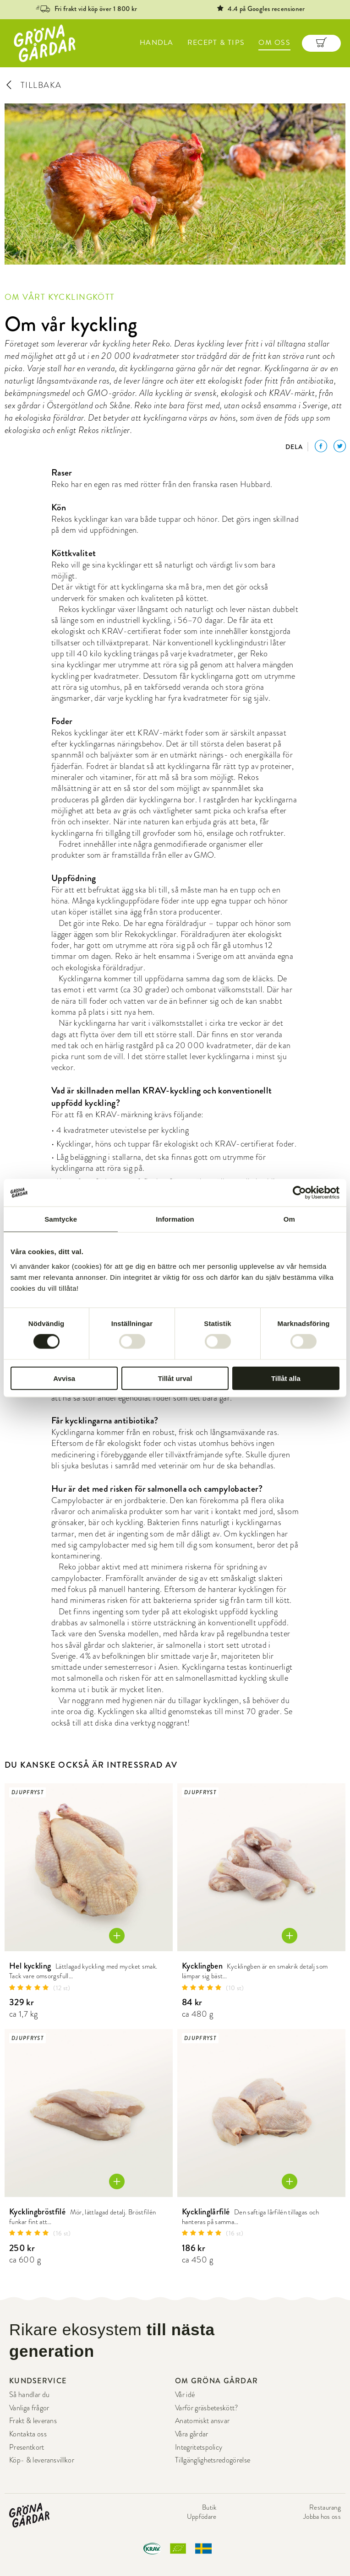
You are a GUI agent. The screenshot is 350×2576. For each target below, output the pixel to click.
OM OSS (274, 42)
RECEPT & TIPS (216, 42)
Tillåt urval (175, 1378)
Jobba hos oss (322, 2516)
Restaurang (325, 2507)
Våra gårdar (191, 2434)
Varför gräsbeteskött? (207, 2408)
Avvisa (64, 1378)
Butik (209, 2507)
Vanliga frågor (29, 2408)
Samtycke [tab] (60, 1219)
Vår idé (185, 2395)
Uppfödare (202, 2516)
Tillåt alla (286, 1378)
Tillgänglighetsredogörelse (212, 2460)
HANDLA (157, 42)
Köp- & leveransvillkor (41, 2460)
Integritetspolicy (198, 2447)
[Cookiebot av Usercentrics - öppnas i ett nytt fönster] (299, 1193)
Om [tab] (289, 1219)
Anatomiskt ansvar (202, 2421)
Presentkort (26, 2447)
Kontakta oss (28, 2434)
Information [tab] (175, 1219)
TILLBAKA (33, 85)
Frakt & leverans (33, 2421)
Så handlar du (29, 2395)
